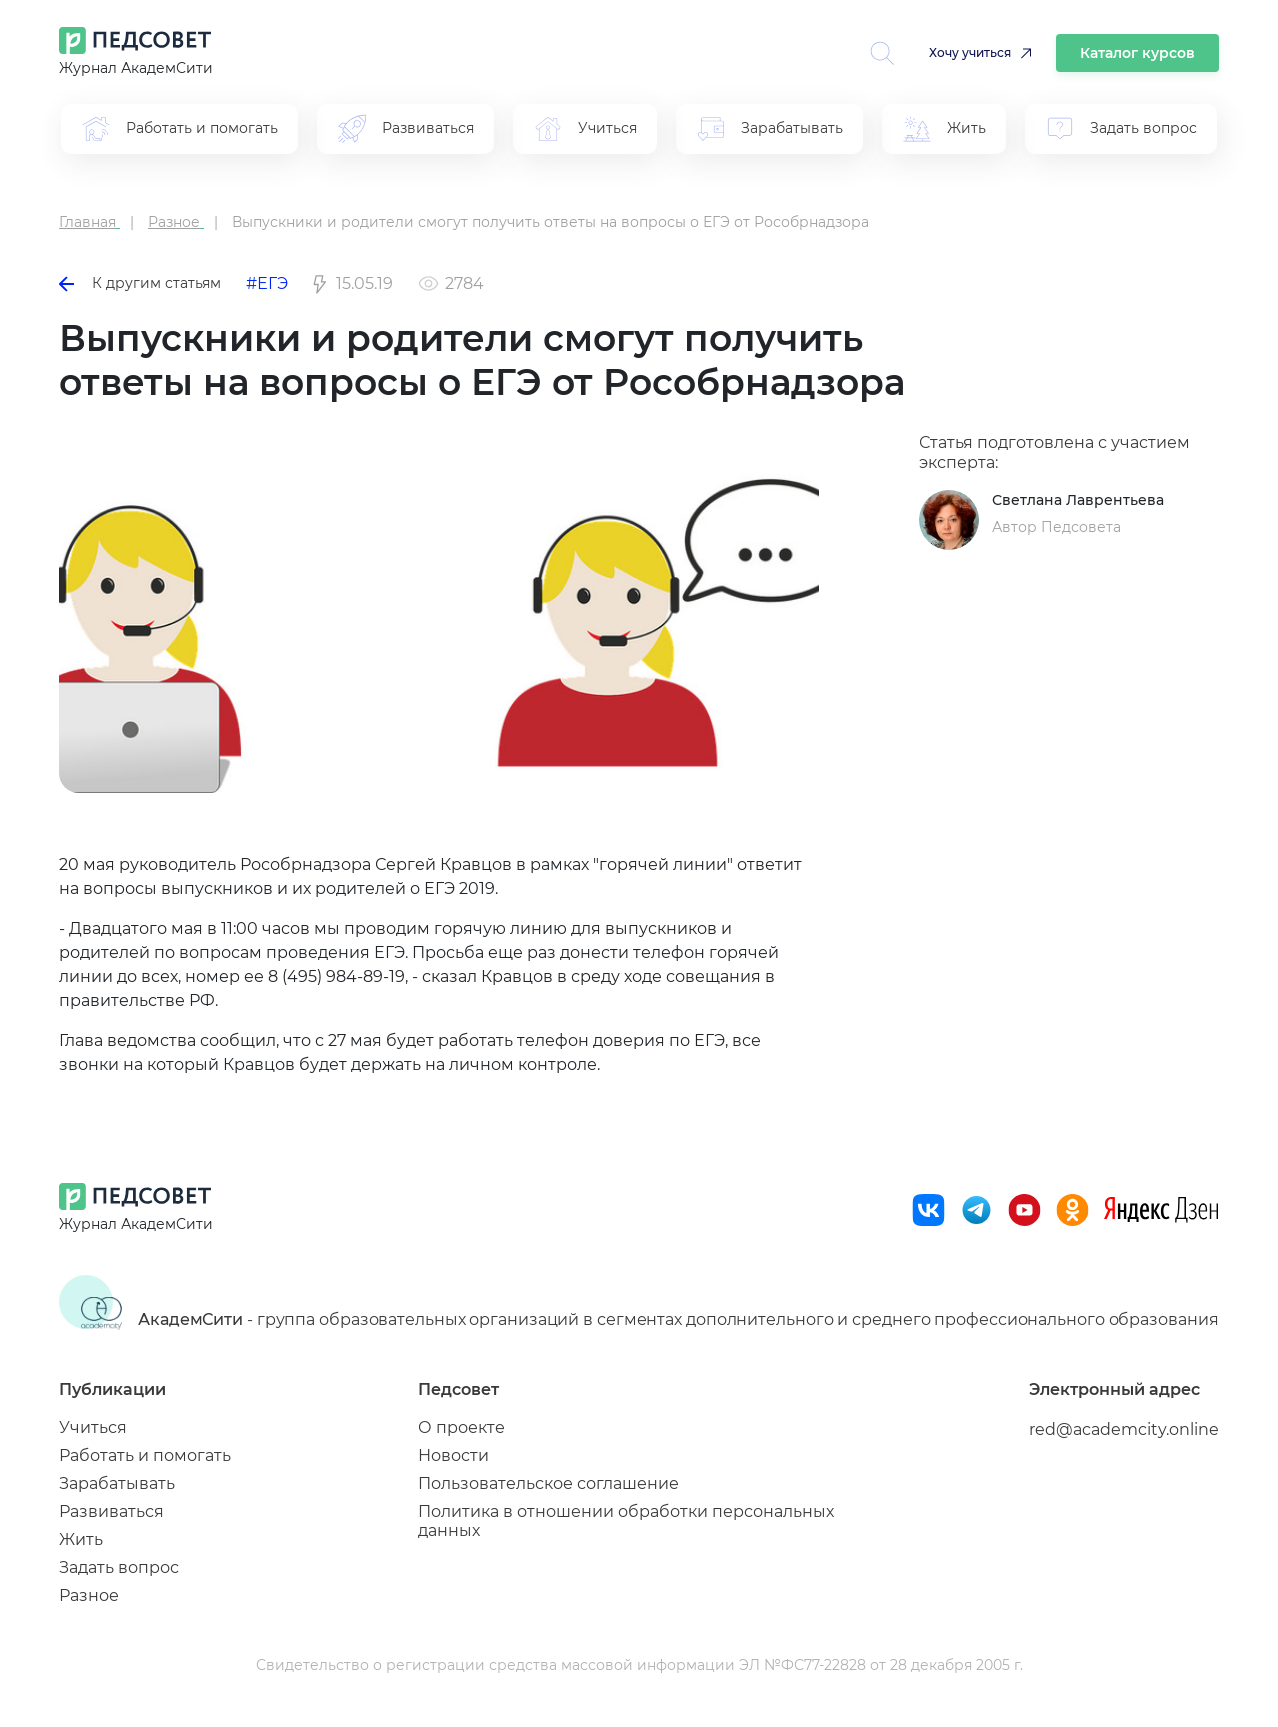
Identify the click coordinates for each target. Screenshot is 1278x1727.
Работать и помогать (145, 1455)
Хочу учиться (970, 52)
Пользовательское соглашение (548, 1483)
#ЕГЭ (267, 283)
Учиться (93, 1427)
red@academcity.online (1124, 1429)
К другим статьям (140, 283)
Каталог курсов (1137, 53)
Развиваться (111, 1511)
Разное (89, 1595)
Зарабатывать (117, 1483)
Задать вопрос (119, 1567)
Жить (81, 1539)
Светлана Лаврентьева (1078, 500)
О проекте (461, 1427)
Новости (453, 1455)
